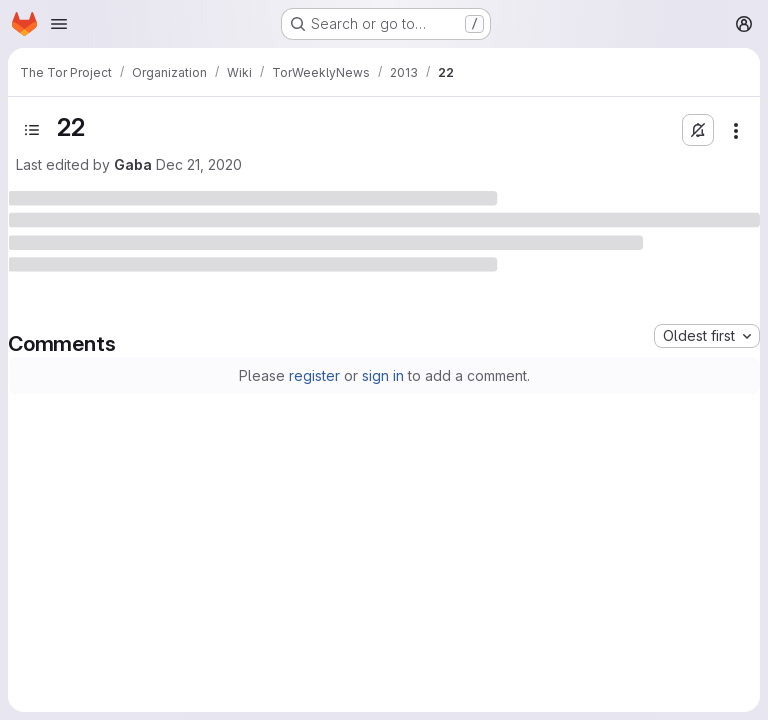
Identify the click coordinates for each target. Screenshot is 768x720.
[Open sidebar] (32, 130)
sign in (383, 375)
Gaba (133, 164)
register (314, 375)
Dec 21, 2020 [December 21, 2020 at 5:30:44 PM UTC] (199, 164)
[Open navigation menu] (59, 24)
